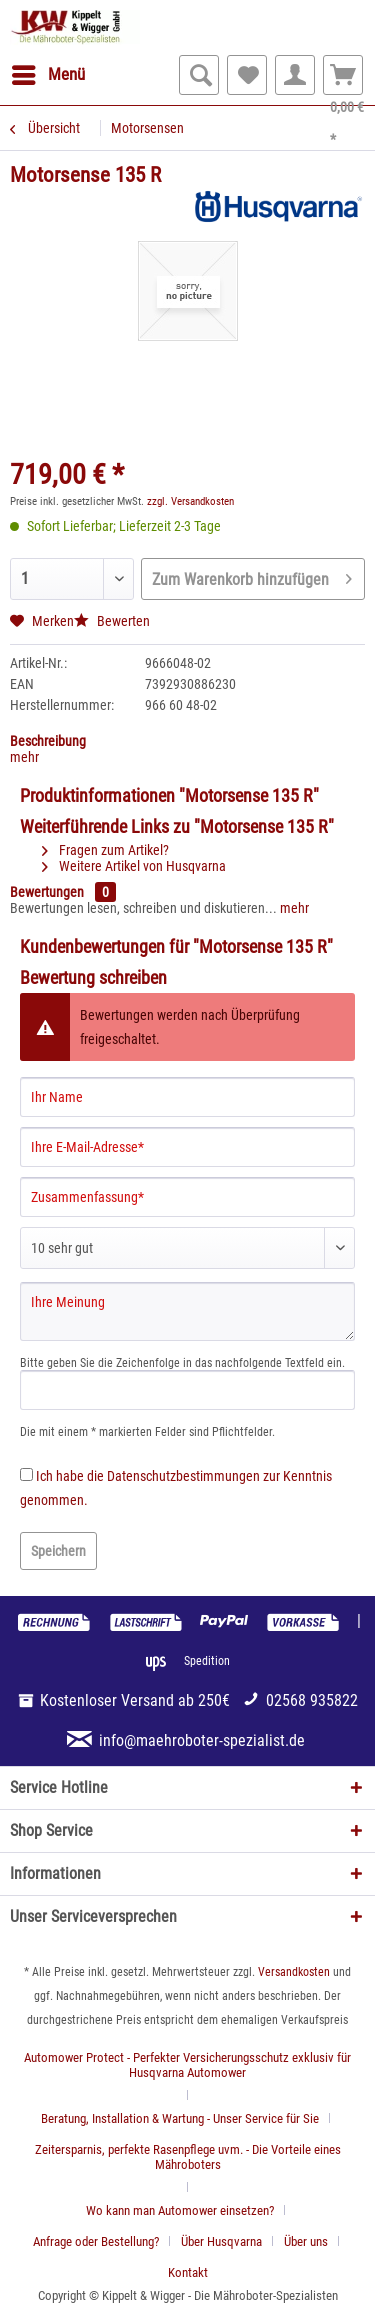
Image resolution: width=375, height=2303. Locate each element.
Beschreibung (48, 741)
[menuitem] (47, 75)
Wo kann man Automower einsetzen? (180, 2210)
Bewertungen (47, 892)
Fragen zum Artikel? (105, 850)
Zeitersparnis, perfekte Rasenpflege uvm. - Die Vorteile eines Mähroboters (188, 2157)
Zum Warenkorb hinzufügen (252, 576)
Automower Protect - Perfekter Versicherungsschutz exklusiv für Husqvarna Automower (187, 2065)
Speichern (58, 1551)
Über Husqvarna (221, 2241)
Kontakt (188, 2272)
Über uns (306, 2241)
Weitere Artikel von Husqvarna (134, 866)
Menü (48, 71)
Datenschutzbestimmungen (183, 1476)
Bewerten (112, 621)
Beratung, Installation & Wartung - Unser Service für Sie (180, 2118)
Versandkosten (294, 1972)
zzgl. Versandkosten (190, 501)
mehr (24, 757)
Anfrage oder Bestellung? (96, 2241)
